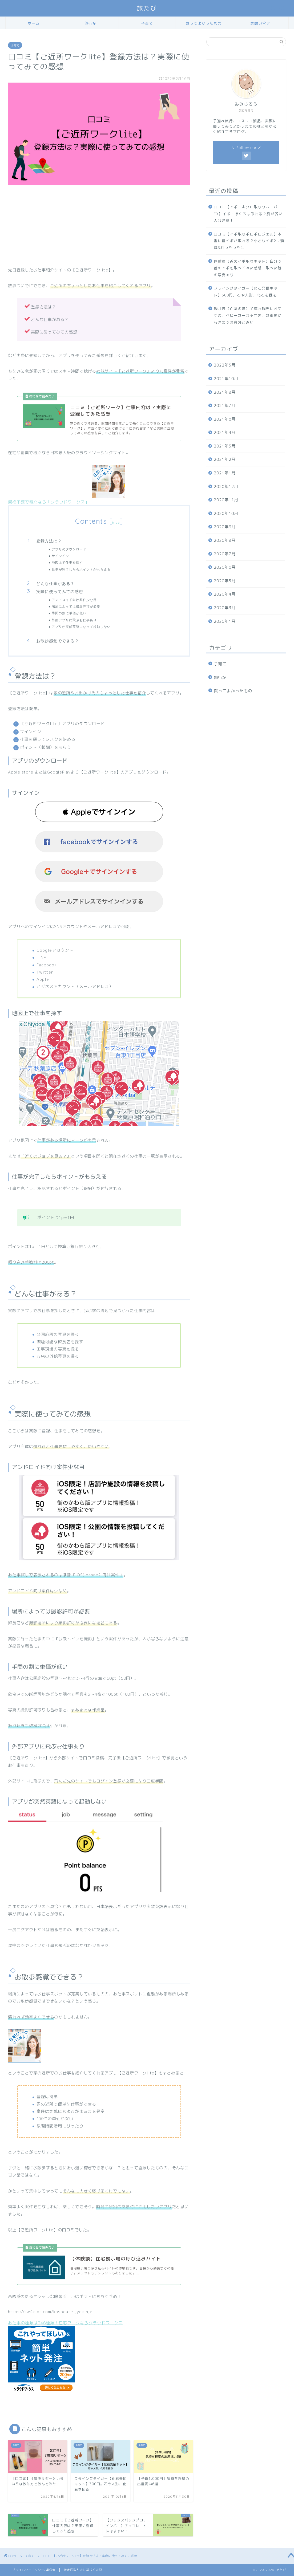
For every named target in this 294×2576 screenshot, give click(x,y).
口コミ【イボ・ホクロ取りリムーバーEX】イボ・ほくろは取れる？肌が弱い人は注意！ (248, 213)
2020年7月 (225, 554)
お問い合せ (260, 23)
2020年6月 (225, 567)
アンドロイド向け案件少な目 (74, 600)
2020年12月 (226, 486)
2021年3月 (225, 446)
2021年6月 (225, 419)
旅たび (147, 8)
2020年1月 (225, 621)
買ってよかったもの (203, 23)
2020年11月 (226, 500)
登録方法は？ (49, 540)
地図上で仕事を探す (67, 562)
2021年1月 (225, 473)
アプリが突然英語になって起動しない (81, 627)
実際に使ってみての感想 (59, 591)
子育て (147, 23)
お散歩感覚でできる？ (57, 640)
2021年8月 (225, 392)
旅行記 (90, 23)
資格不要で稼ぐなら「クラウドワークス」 (48, 502)
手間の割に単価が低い (69, 613)
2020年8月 (225, 540)
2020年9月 (225, 527)
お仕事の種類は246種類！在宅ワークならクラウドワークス (65, 2323)
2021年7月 (225, 405)
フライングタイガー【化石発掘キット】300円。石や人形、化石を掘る (246, 292)
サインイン (60, 556)
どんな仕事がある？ (55, 583)
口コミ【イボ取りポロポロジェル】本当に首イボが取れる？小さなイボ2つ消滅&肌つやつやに (249, 240)
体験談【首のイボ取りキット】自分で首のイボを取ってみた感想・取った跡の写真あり (248, 268)
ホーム (34, 23)
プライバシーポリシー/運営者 (33, 2570)
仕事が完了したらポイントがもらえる (81, 569)
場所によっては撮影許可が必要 (76, 606)
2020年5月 (225, 581)
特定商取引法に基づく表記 (83, 2570)
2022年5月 (225, 365)
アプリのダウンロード (69, 549)
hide (116, 522)
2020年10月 (226, 513)
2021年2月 (225, 459)
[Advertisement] (99, 229)
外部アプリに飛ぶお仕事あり (74, 620)
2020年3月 (225, 608)
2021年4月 (225, 432)
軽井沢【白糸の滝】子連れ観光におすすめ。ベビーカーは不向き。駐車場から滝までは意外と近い (248, 315)
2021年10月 (226, 378)
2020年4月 (225, 594)
